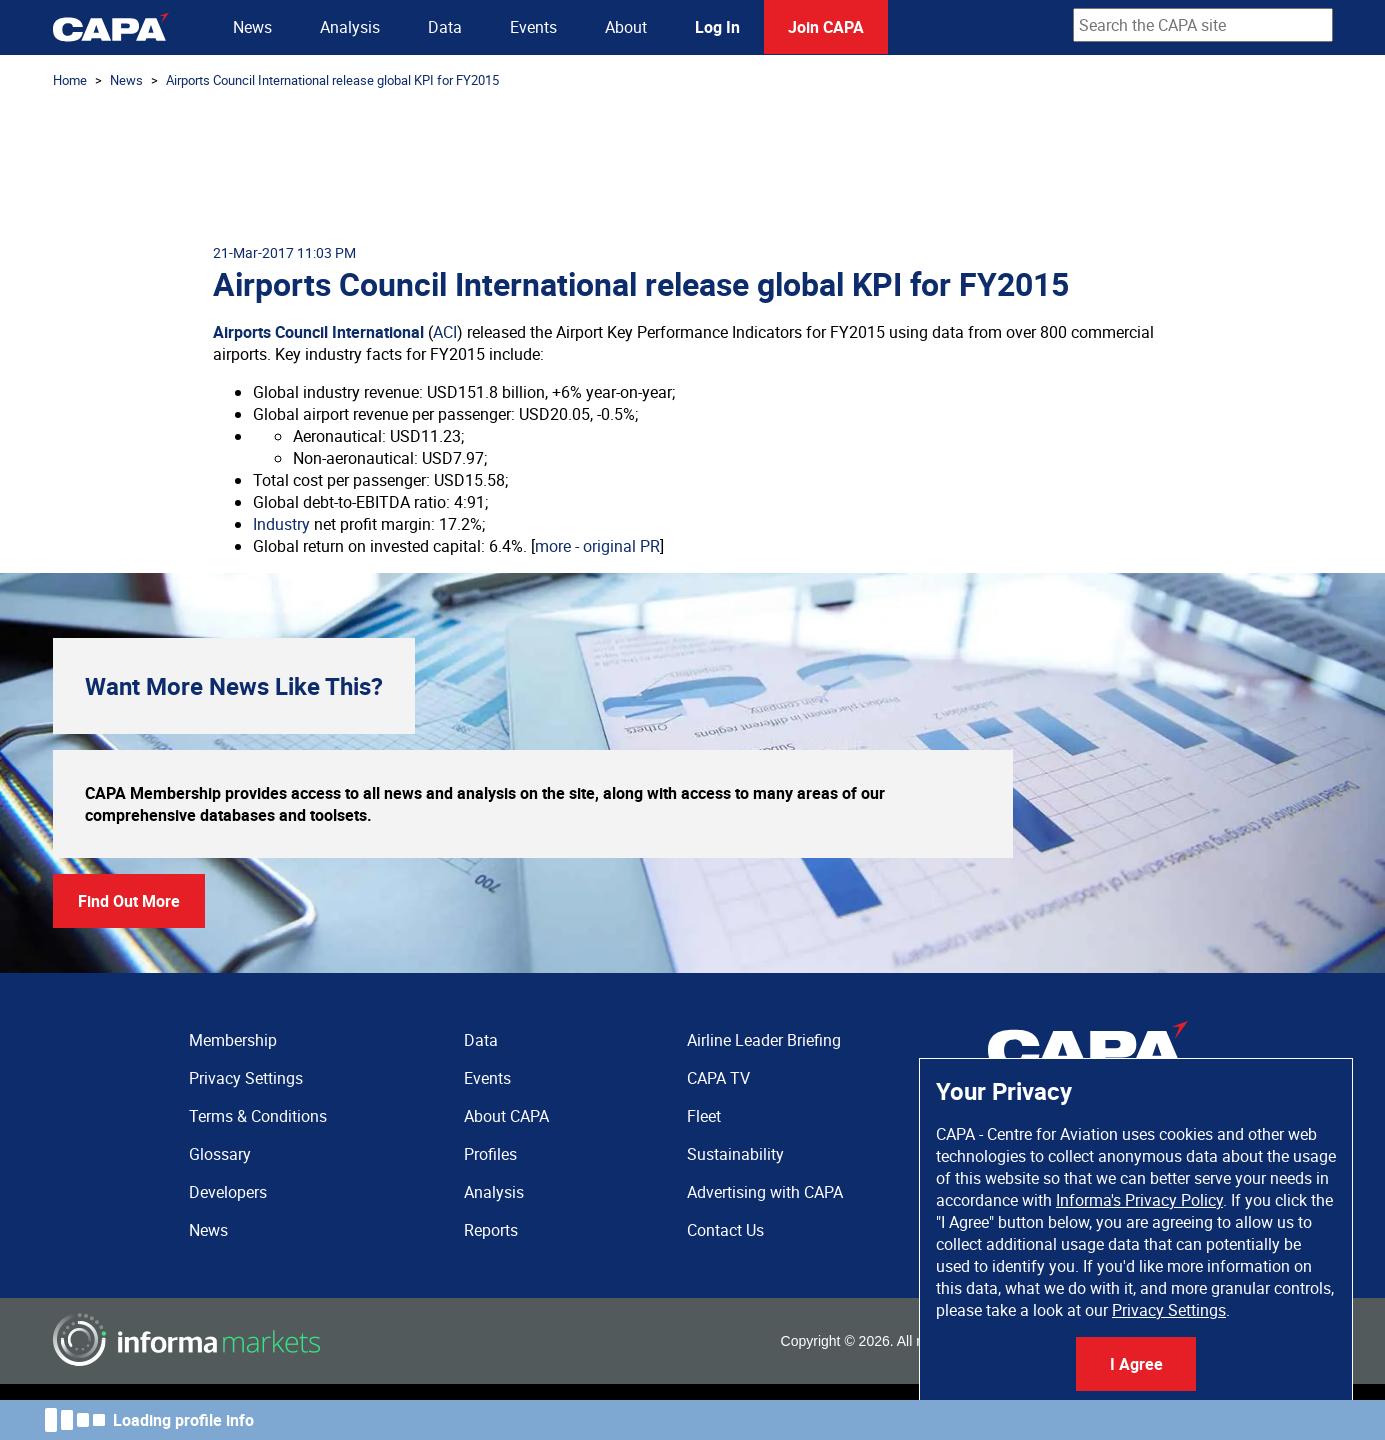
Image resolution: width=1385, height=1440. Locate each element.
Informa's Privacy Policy (1139, 1200)
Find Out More (129, 901)
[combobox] (1203, 25)
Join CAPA (826, 27)
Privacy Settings (1169, 1310)
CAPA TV (718, 1078)
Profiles (490, 1154)
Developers (228, 1192)
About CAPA (506, 1116)
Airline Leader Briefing (764, 1040)
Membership (233, 1040)
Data (445, 27)
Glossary (220, 1154)
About (626, 27)
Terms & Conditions (258, 1116)
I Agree (1136, 1364)
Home (70, 80)
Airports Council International (318, 332)
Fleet (704, 1116)
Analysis (350, 27)
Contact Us (725, 1230)
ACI (445, 332)
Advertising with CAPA (765, 1192)
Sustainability (735, 1154)
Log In (717, 27)
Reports (491, 1230)
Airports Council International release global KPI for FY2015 (332, 80)
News (252, 27)
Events (533, 27)
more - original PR (597, 546)
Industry (281, 524)
